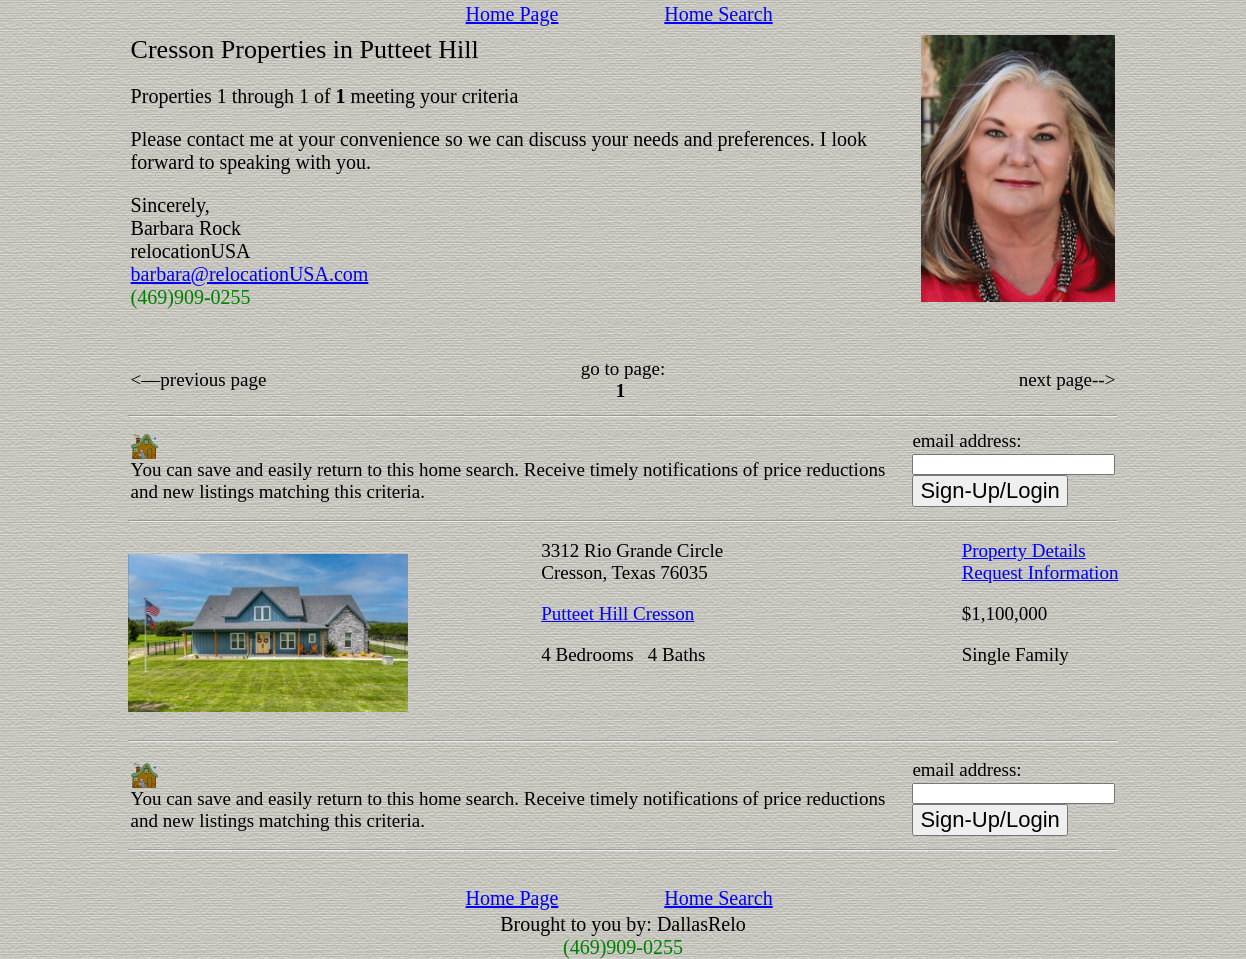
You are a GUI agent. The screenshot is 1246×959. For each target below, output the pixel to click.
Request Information (1040, 572)
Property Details (1024, 550)
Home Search (718, 14)
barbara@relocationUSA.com (250, 274)
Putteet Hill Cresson (617, 613)
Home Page (512, 14)
